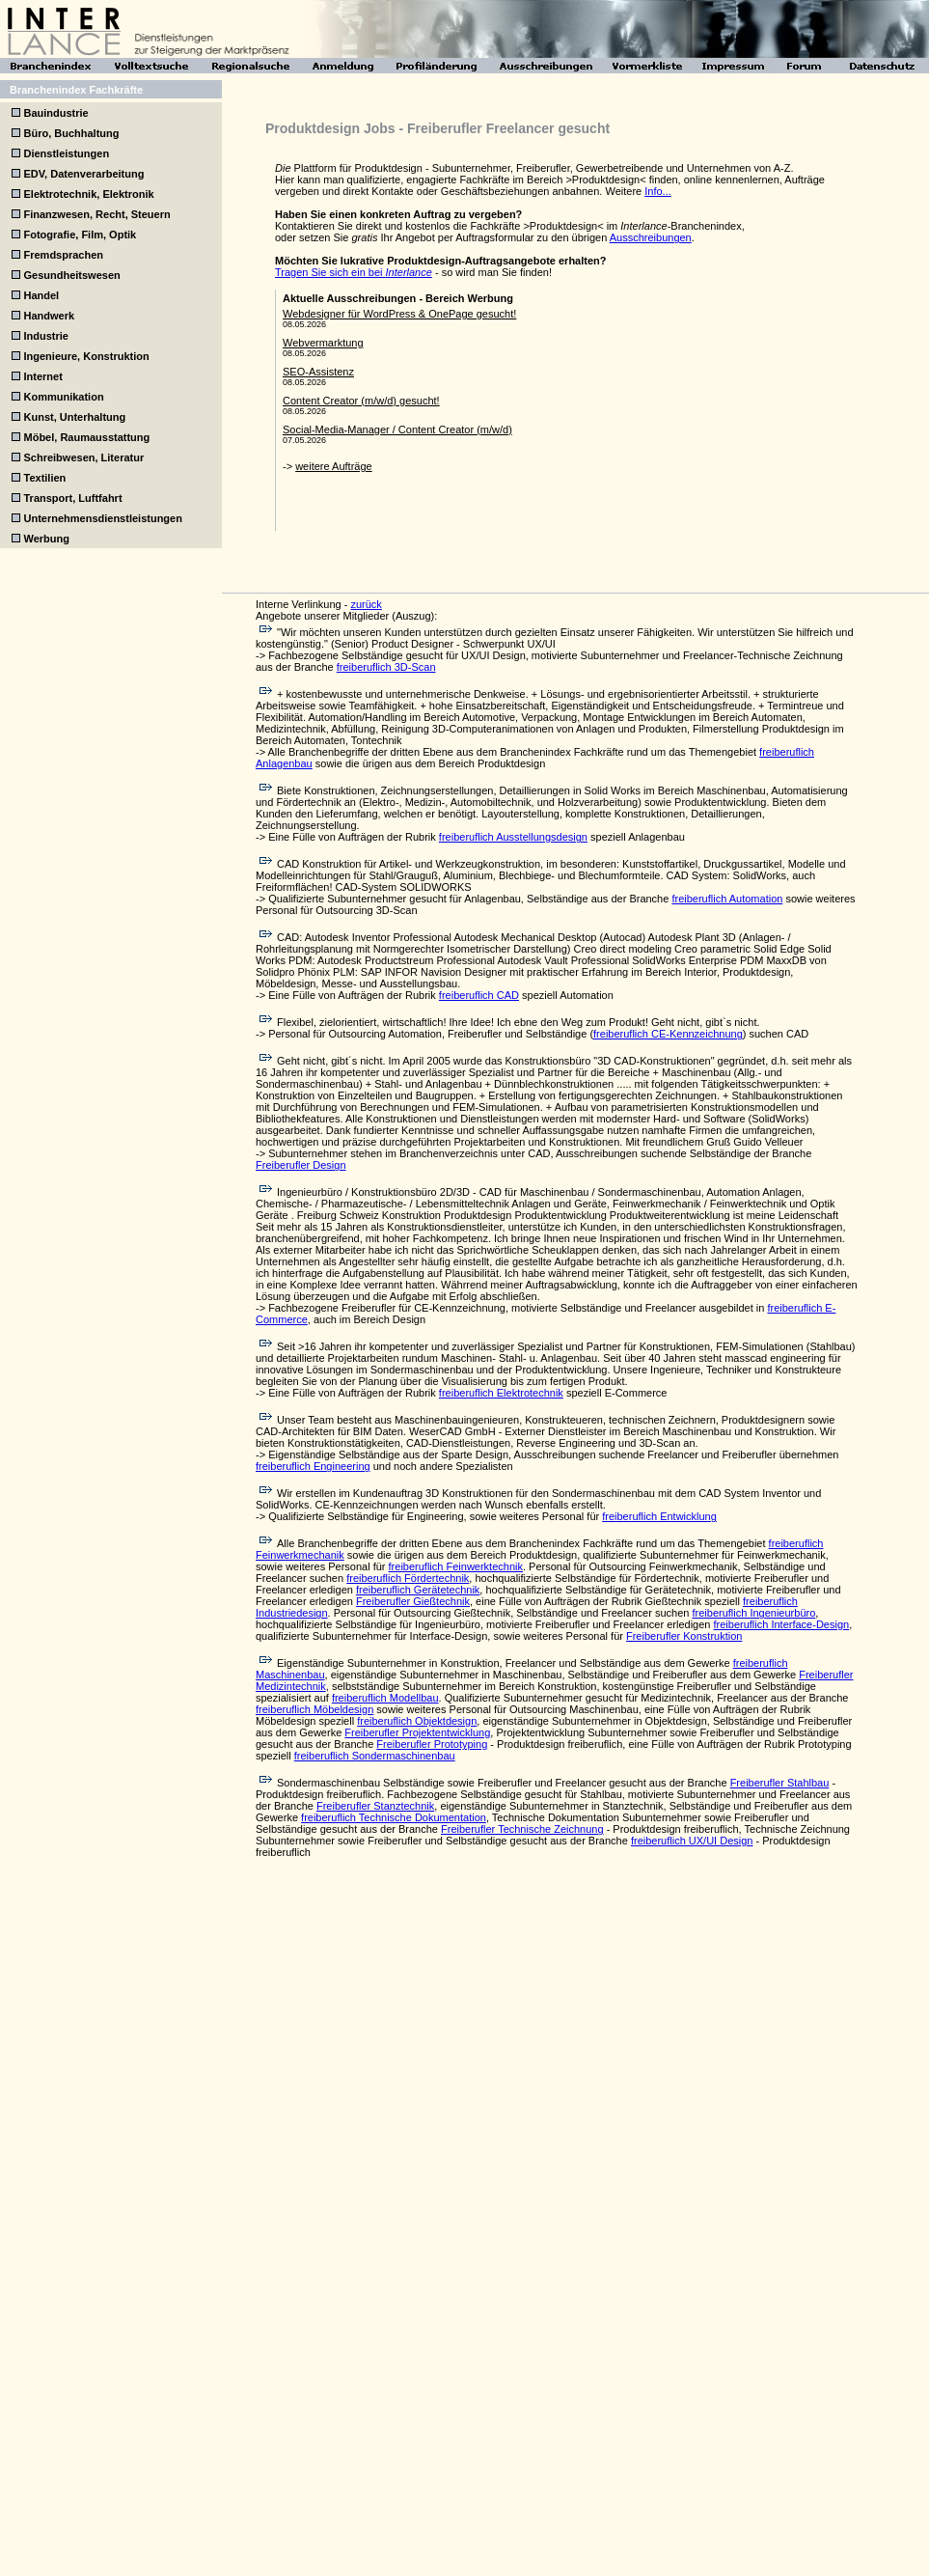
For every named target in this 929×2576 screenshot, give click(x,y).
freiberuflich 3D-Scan (386, 667)
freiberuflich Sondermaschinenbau (374, 1755)
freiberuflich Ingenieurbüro (753, 1613)
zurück (365, 604)
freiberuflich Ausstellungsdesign (513, 837)
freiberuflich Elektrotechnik (501, 1393)
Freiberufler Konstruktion (684, 1636)
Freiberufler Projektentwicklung (417, 1732)
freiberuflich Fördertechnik (407, 1578)
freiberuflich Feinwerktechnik (456, 1566)
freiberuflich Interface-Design (782, 1624)
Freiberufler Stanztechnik (375, 1806)
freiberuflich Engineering (313, 1466)
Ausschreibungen (651, 237)
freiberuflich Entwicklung (659, 1516)
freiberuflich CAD (479, 995)
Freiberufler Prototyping (431, 1744)
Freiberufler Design (301, 1165)
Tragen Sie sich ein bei (353, 272)
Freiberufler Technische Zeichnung (522, 1829)
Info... (657, 191)
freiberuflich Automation (726, 898)
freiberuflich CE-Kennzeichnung (668, 1033)
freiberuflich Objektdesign (417, 1721)
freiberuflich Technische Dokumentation (393, 1817)
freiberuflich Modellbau (385, 1697)
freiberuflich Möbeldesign (314, 1709)
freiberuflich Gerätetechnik (417, 1589)
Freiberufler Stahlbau (780, 1782)
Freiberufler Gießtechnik (413, 1601)
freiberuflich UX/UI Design (692, 1840)
